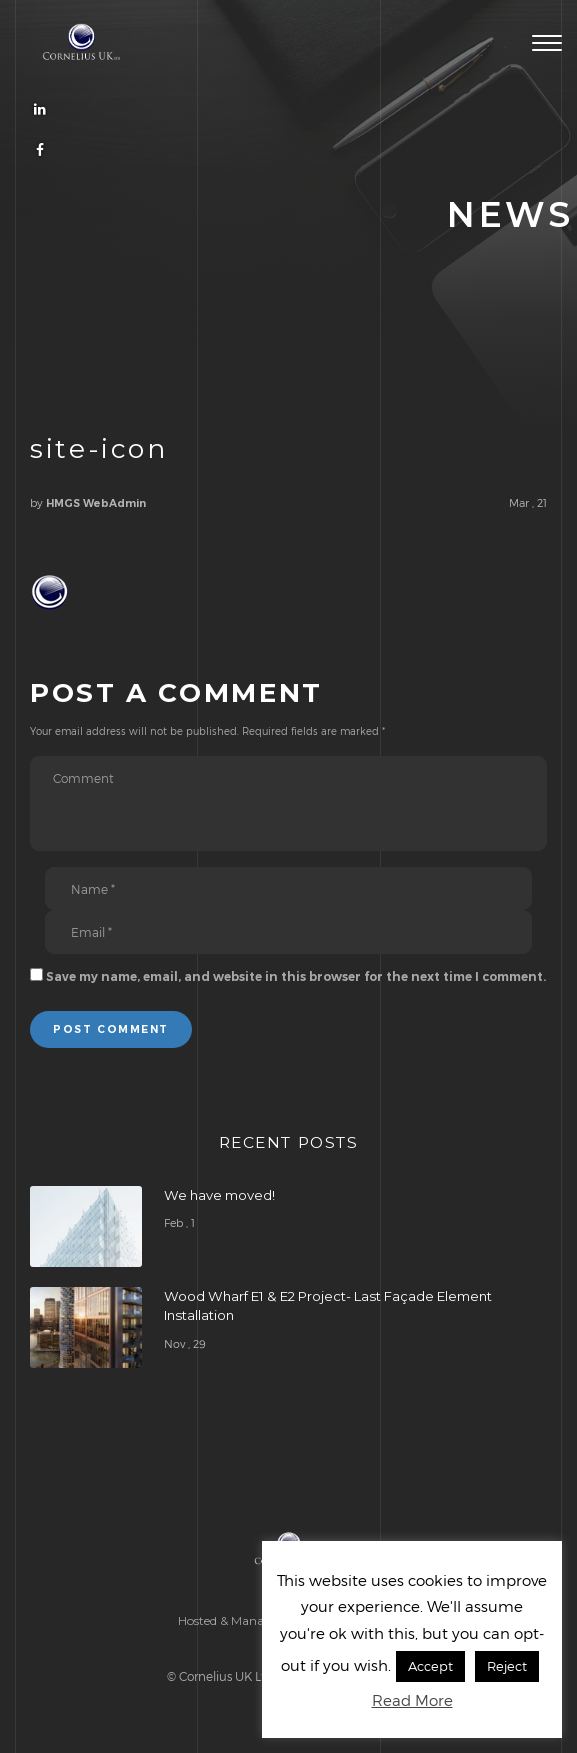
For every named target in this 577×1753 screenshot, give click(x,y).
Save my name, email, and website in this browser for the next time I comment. (296, 976)
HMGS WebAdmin (96, 503)
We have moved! (219, 1195)
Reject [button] (507, 1666)
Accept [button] (430, 1666)
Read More (412, 1700)
